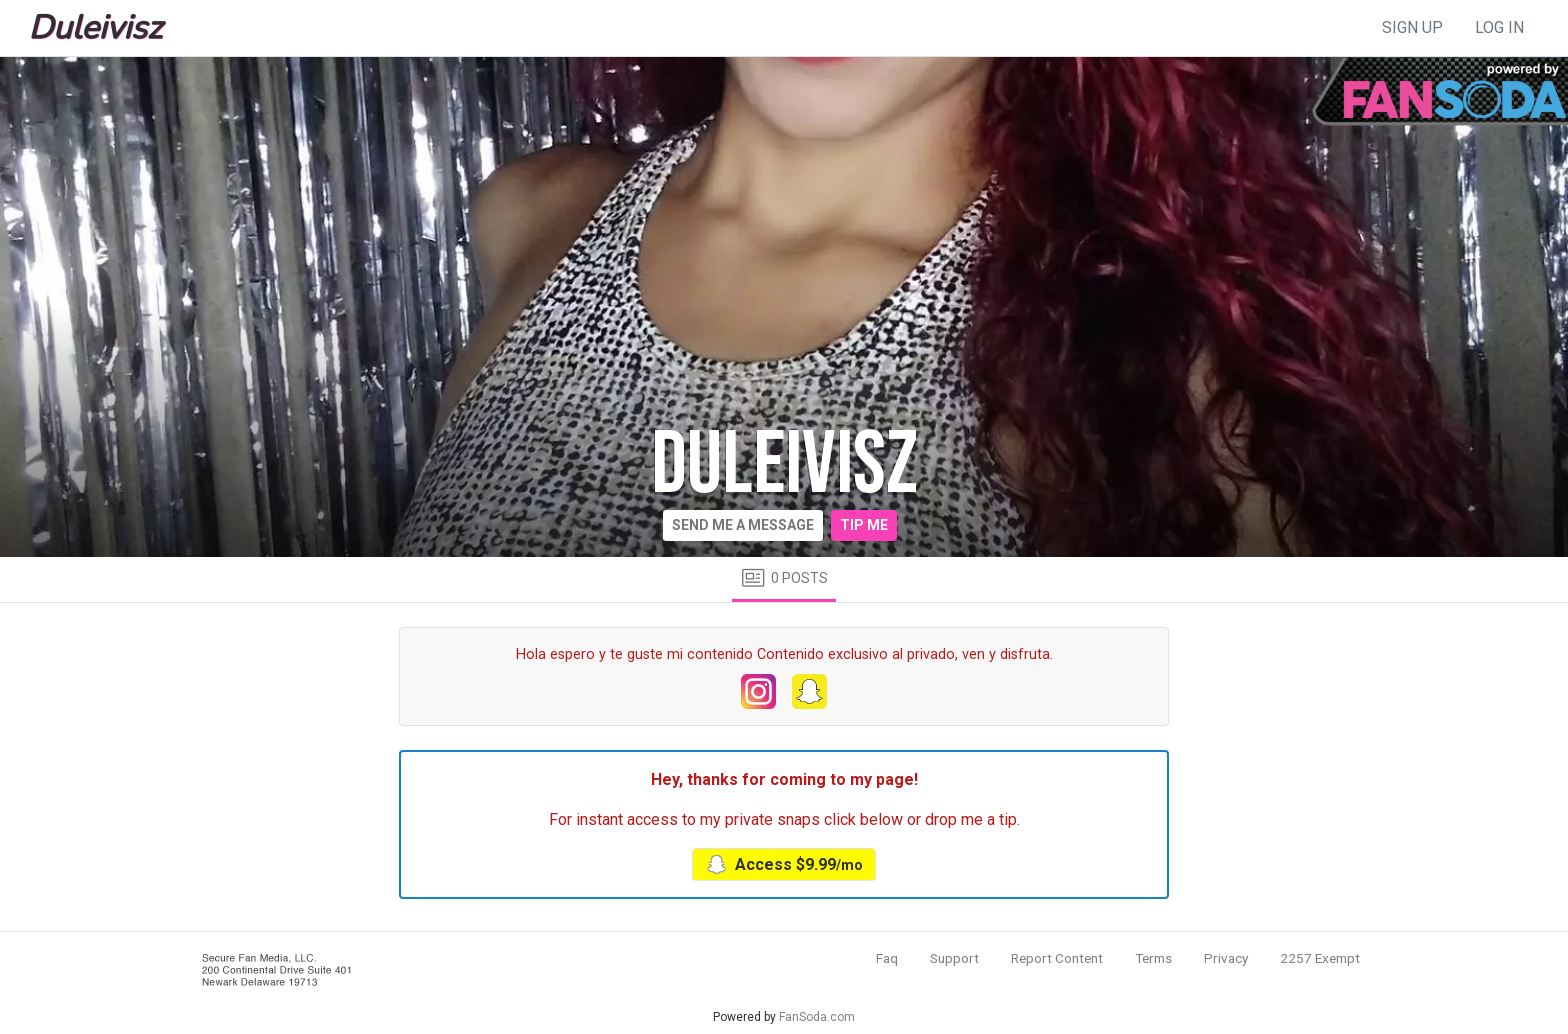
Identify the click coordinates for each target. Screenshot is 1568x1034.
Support (954, 958)
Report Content (1057, 958)
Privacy (1226, 958)
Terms (1153, 958)
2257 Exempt (1320, 958)
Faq (887, 958)
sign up (1412, 27)
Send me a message (743, 525)
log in (1499, 27)
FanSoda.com (817, 1017)
